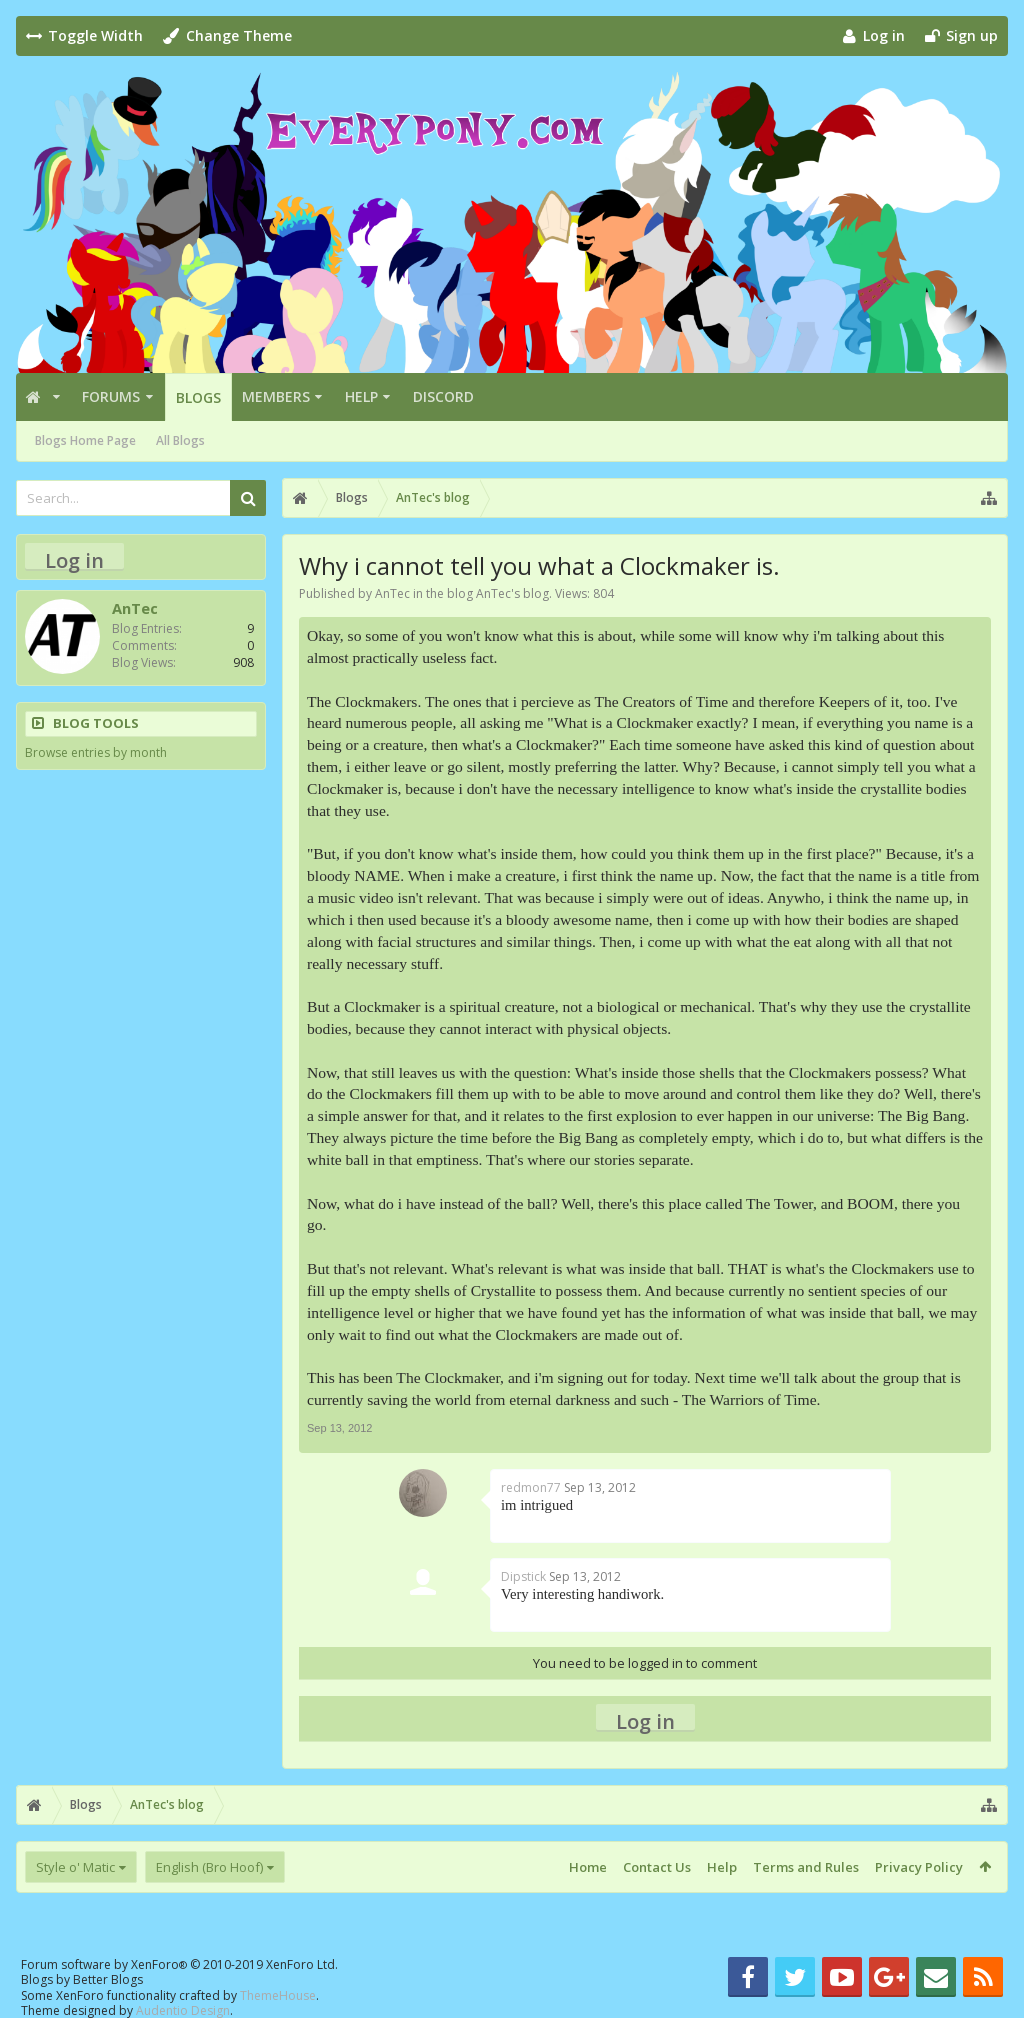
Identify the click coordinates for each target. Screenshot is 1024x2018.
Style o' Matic (75, 1867)
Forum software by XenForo (179, 1964)
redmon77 (531, 1487)
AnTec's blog (512, 593)
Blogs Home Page (85, 440)
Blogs (198, 397)
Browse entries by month (96, 752)
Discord (443, 396)
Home (588, 1867)
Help (361, 396)
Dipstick (523, 1576)
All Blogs (180, 440)
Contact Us (657, 1867)
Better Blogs (108, 1979)
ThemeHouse (278, 1995)
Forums (111, 396)
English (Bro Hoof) (209, 1867)
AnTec (392, 593)
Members (276, 396)
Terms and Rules (806, 1867)
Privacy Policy (919, 1867)
